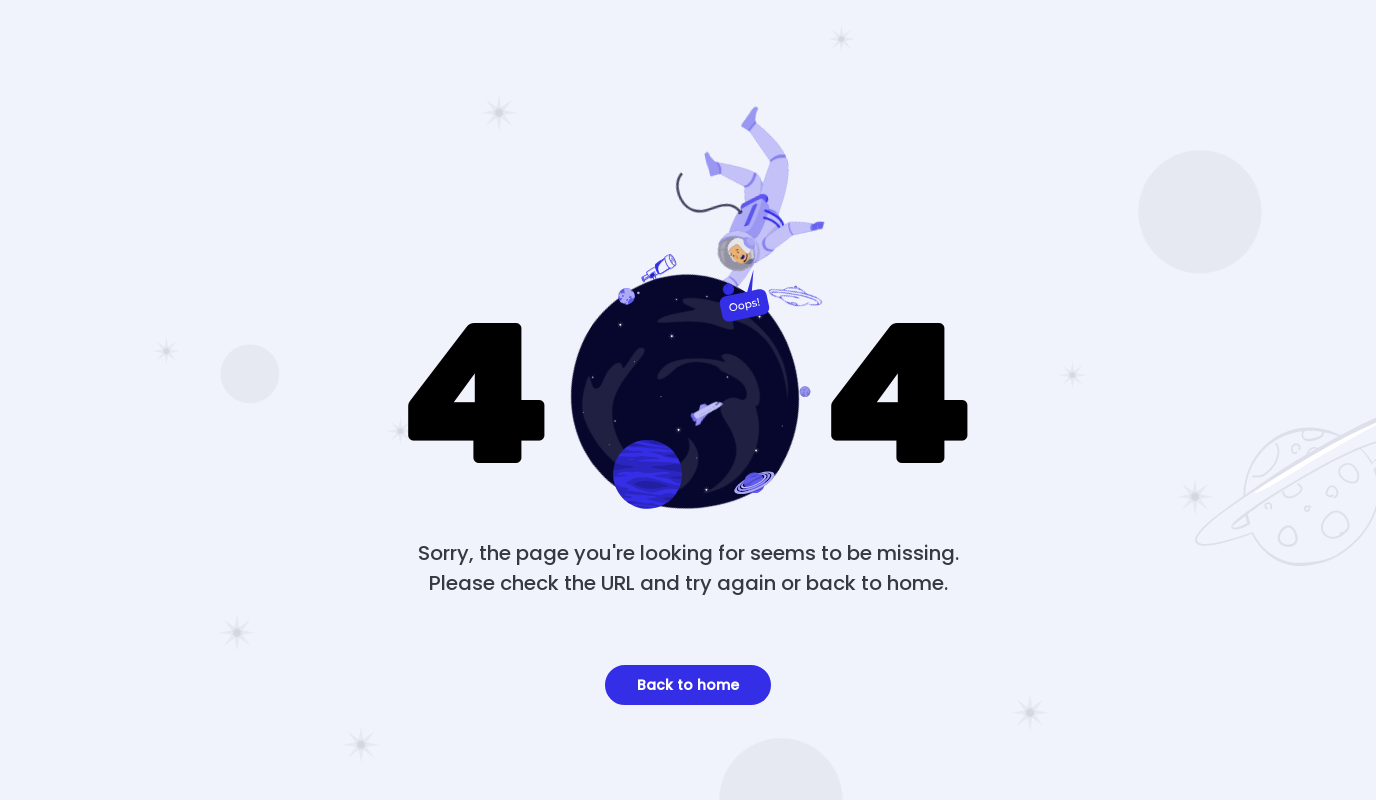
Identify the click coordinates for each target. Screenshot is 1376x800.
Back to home (688, 685)
